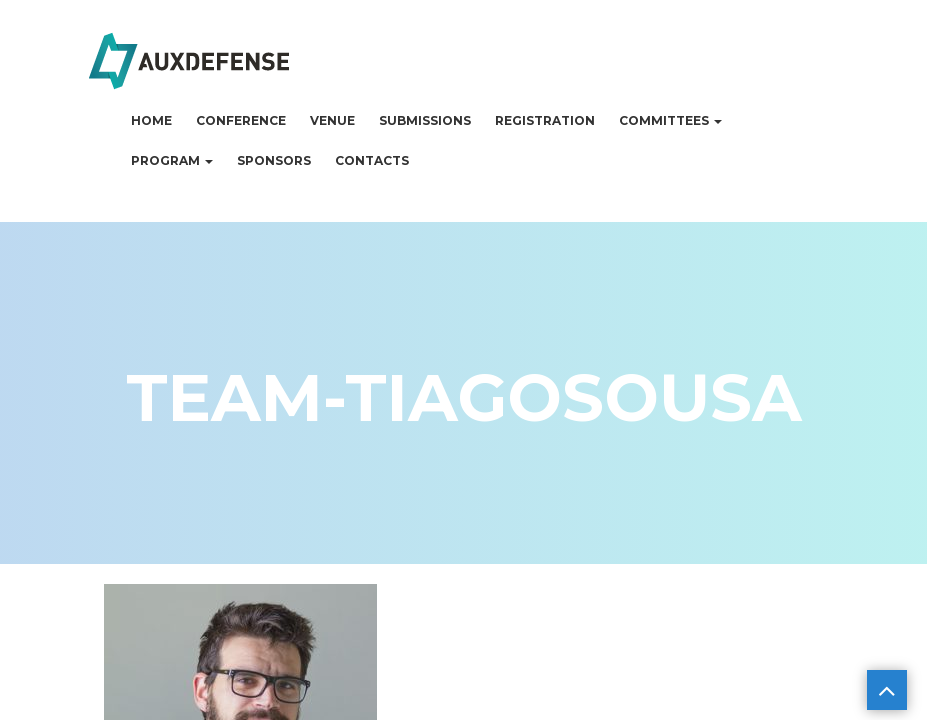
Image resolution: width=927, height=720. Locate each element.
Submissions (425, 120)
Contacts (372, 160)
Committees (670, 120)
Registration (545, 120)
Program (172, 160)
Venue (332, 120)
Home (151, 120)
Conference (241, 120)
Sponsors (274, 160)
